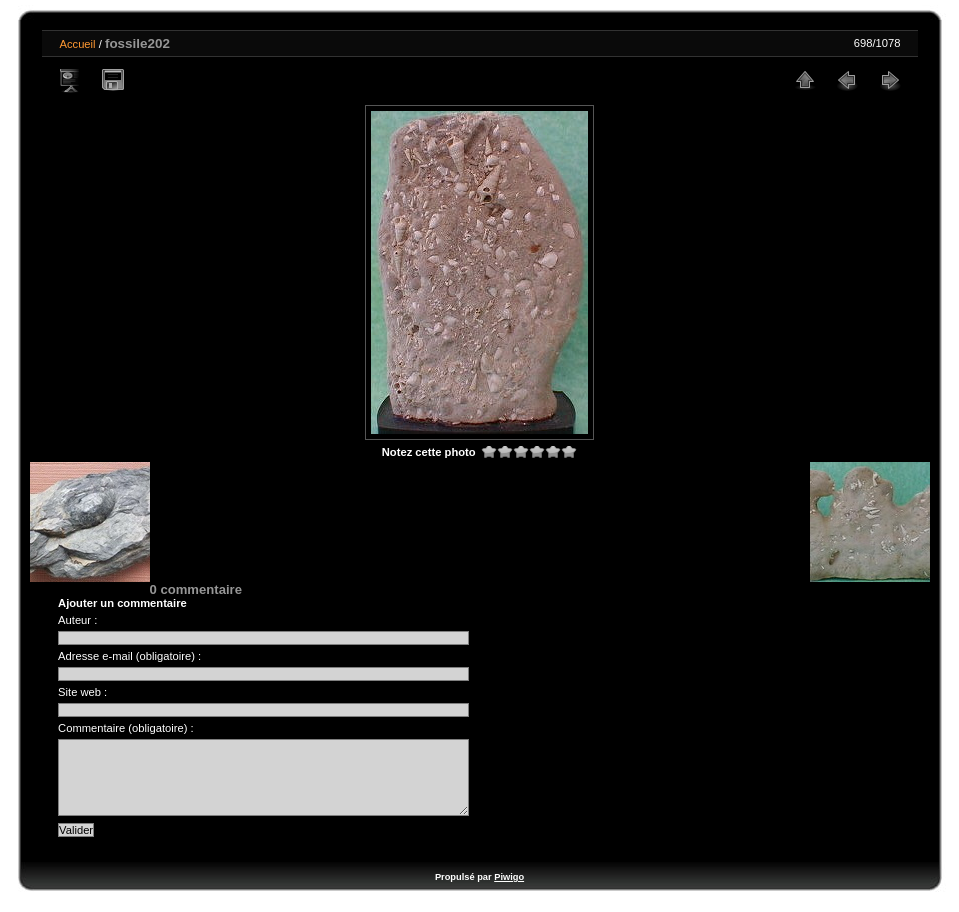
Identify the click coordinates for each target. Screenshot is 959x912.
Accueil (78, 44)
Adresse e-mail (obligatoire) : (129, 656)
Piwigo (509, 892)
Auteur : (77, 620)
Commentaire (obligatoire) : (126, 728)
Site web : (82, 692)
